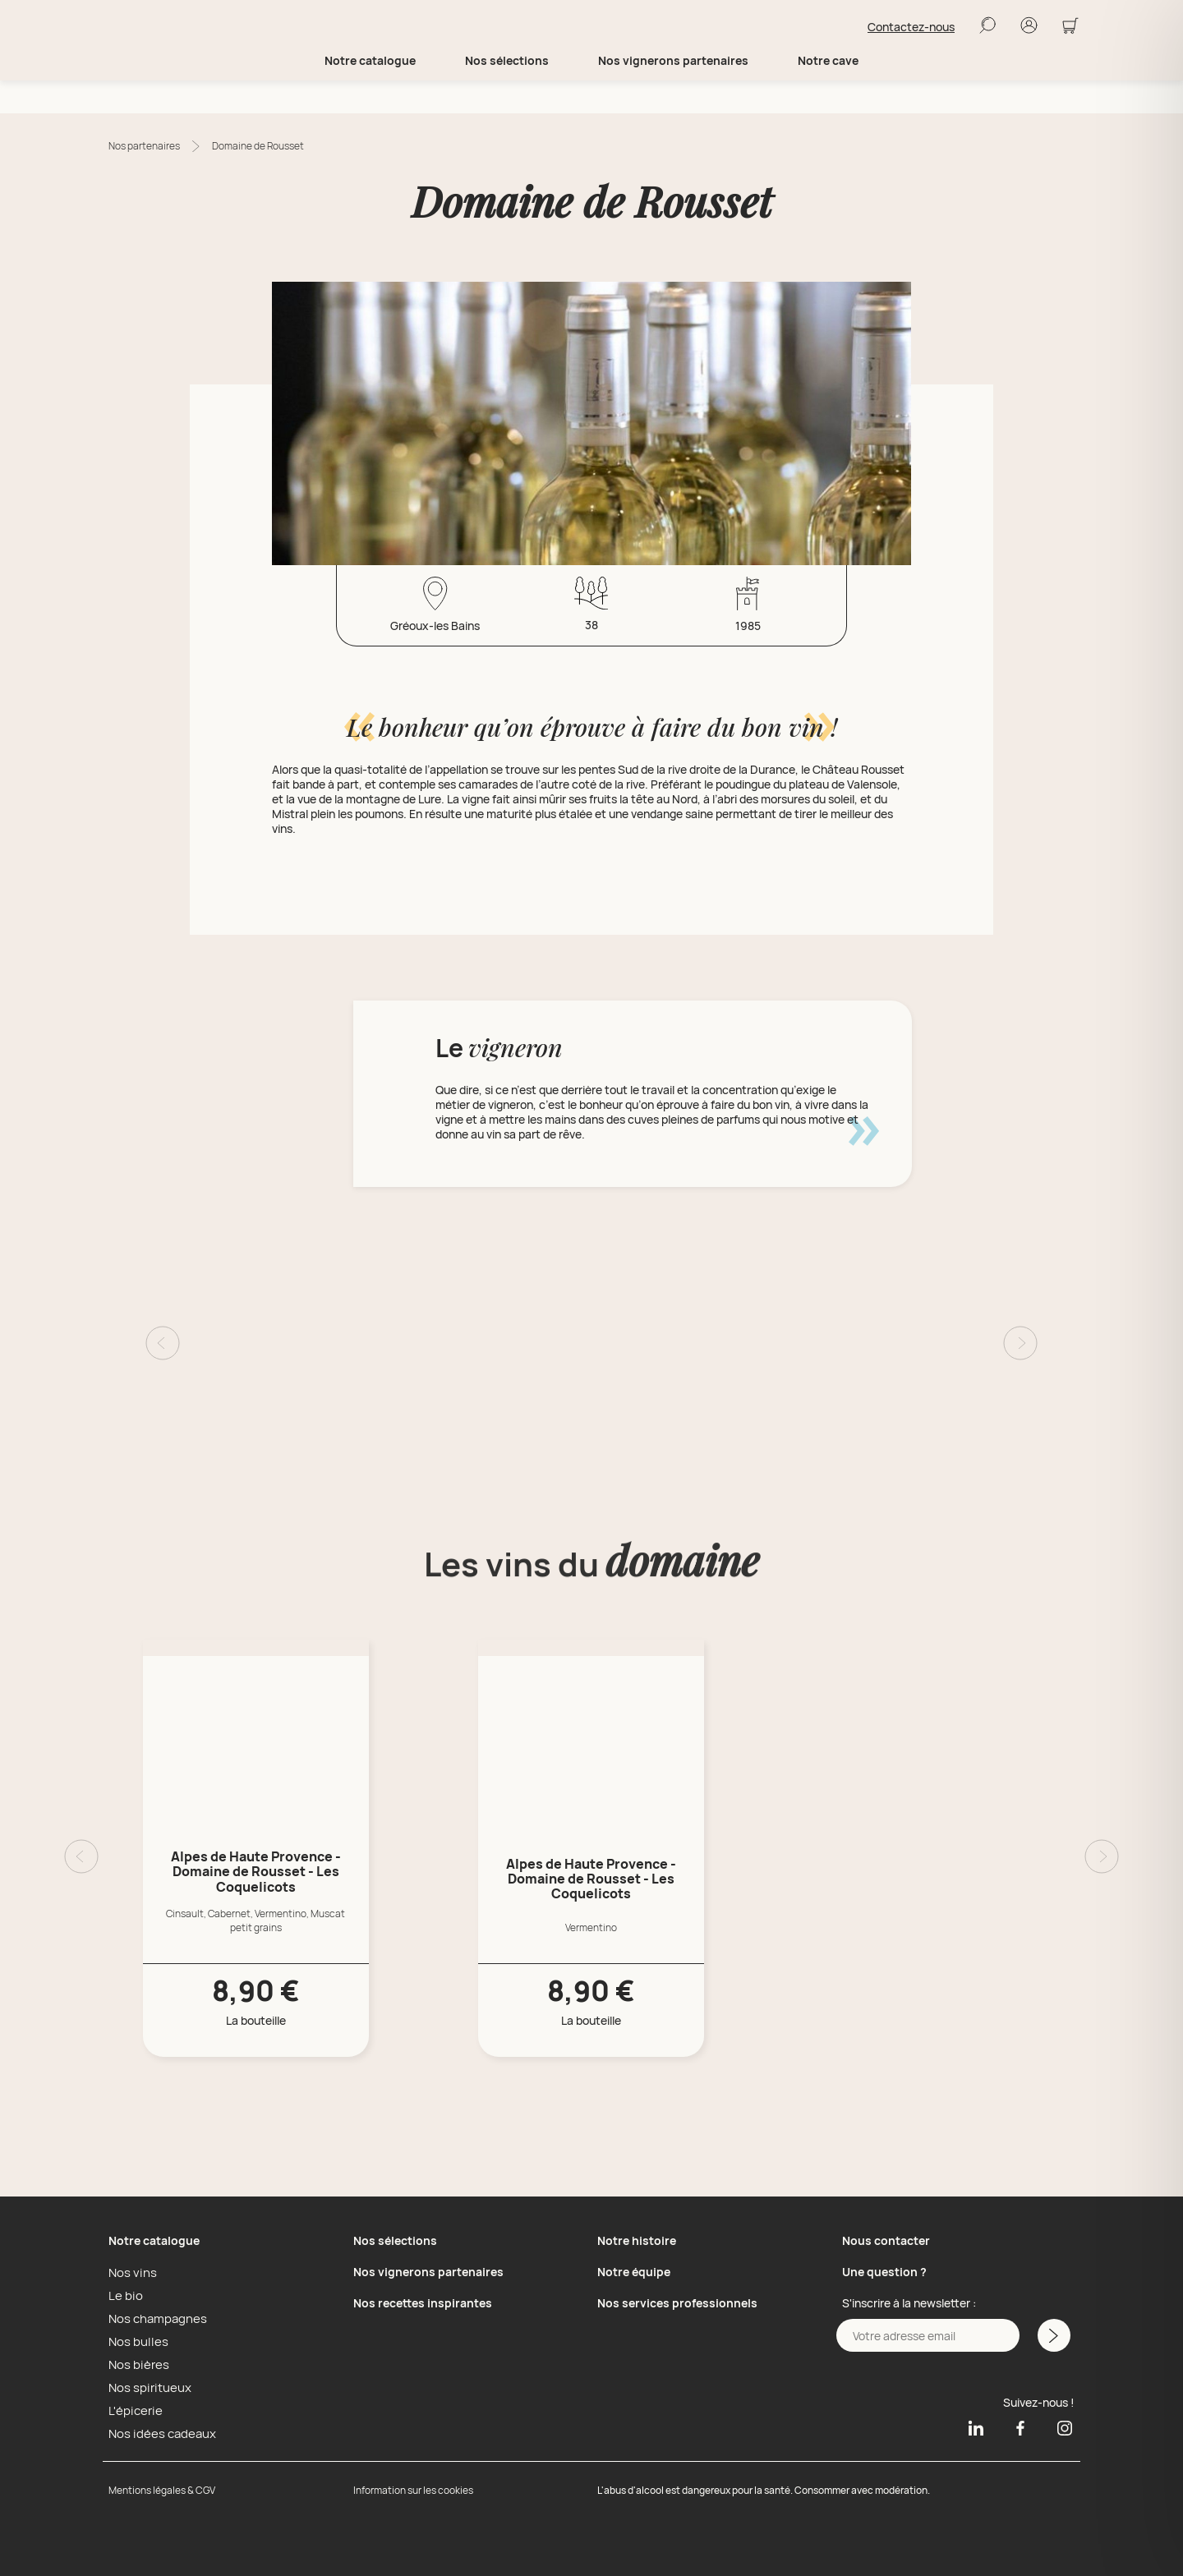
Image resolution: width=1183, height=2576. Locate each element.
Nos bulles (135, 2341)
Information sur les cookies (413, 2490)
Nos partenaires (144, 146)
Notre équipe (633, 2271)
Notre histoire (636, 2240)
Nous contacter (886, 2240)
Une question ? (884, 2271)
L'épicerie (132, 2410)
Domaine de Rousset (258, 146)
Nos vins (130, 2272)
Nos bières (135, 2364)
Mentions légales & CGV (161, 2490)
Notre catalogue (154, 2240)
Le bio (123, 2295)
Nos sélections (395, 2240)
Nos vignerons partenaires (673, 93)
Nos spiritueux (145, 2387)
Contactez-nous (911, 43)
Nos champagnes (154, 2318)
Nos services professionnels (677, 2303)
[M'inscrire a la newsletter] (1052, 2335)
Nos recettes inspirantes (422, 2303)
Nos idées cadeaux (157, 2433)
